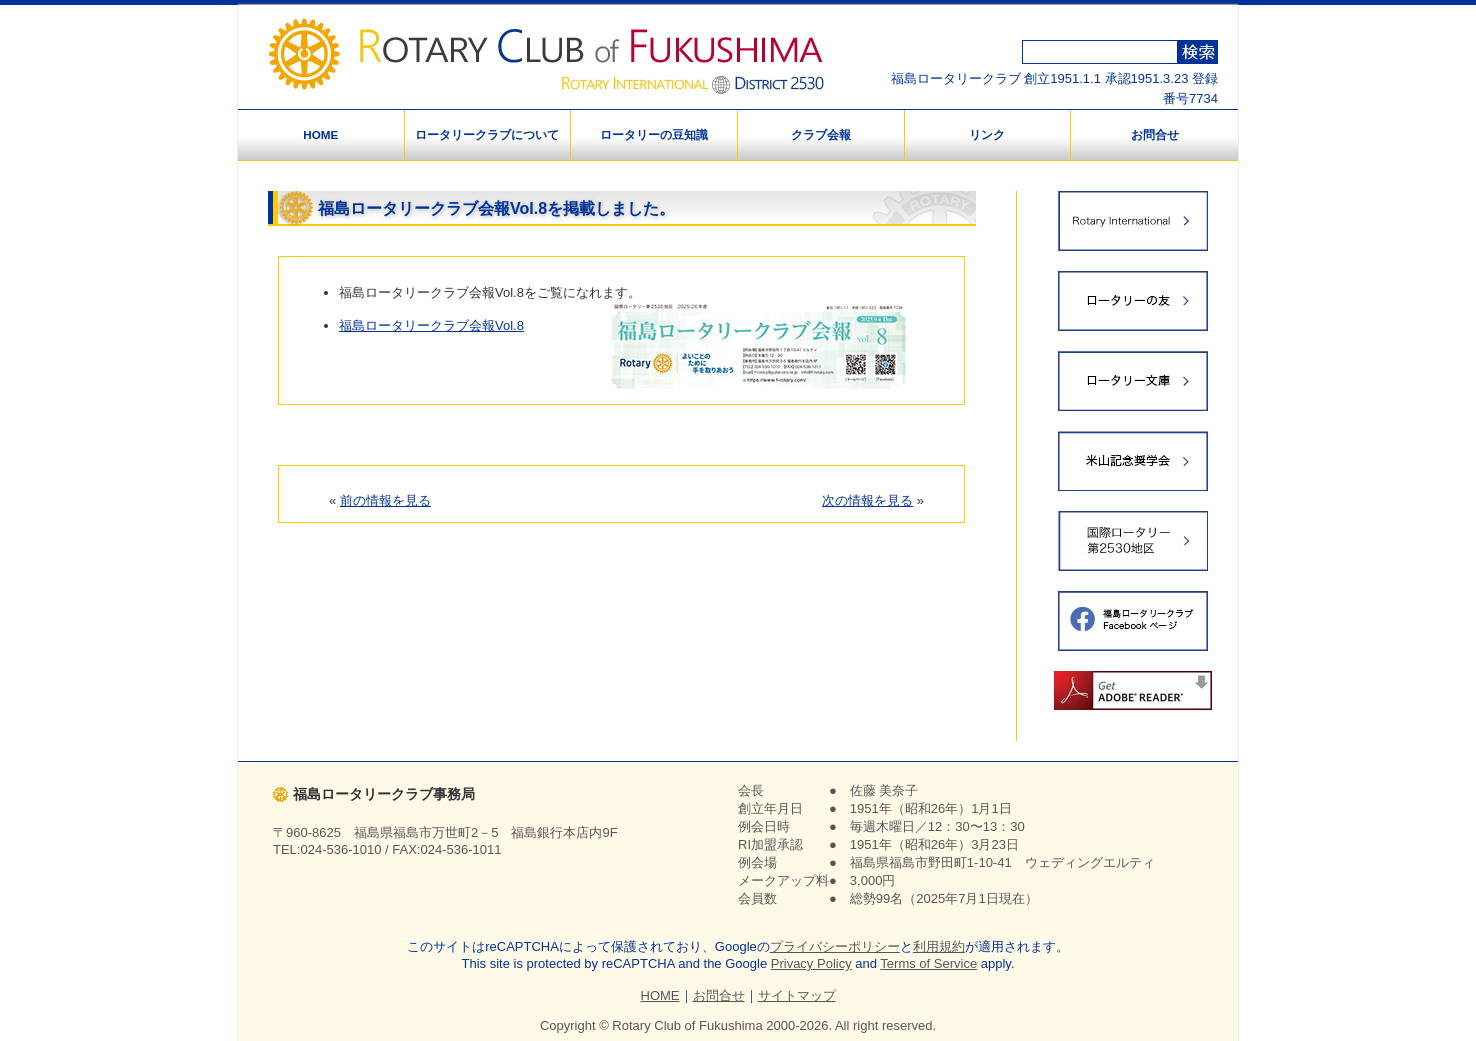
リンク (987, 134)
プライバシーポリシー (835, 946)
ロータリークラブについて (487, 134)
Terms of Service (928, 963)
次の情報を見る (867, 500)
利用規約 (939, 946)
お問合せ (1155, 134)
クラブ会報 (821, 134)
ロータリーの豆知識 (654, 134)
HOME (320, 134)
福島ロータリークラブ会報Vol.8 (431, 325)
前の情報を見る (385, 500)
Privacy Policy (811, 963)
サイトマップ (797, 995)
